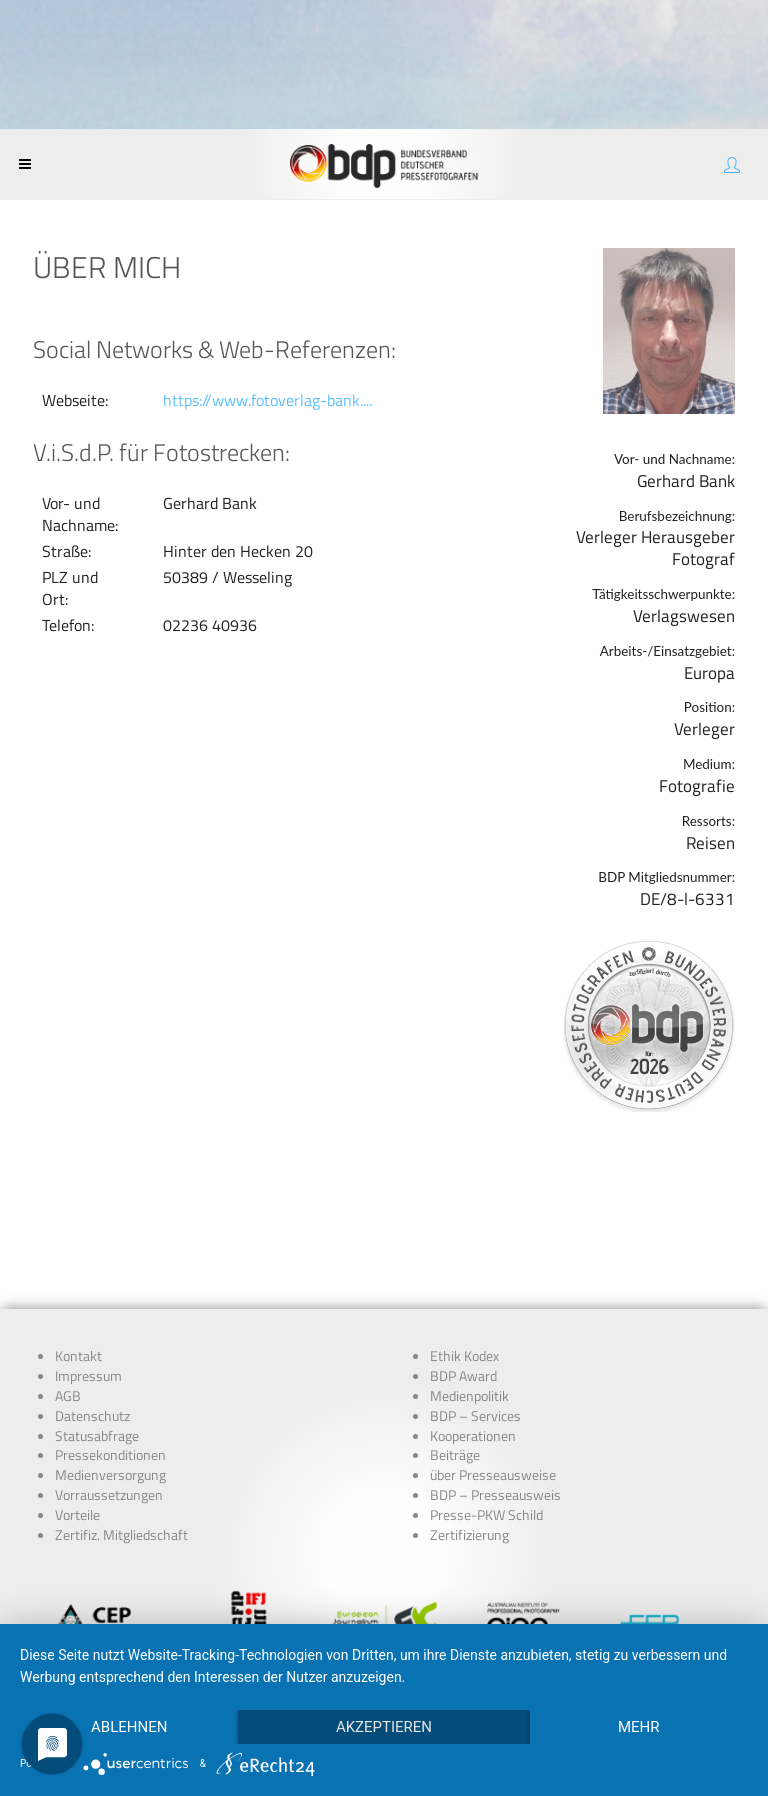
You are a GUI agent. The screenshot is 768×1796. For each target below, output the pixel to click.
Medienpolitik (469, 1260)
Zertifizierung (469, 1399)
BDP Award (463, 1240)
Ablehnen (129, 1727)
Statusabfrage (97, 1300)
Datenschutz (92, 1280)
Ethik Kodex (464, 1220)
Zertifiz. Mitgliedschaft (121, 1399)
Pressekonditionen (110, 1319)
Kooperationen (473, 1300)
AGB (68, 1260)
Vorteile (77, 1379)
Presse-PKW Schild (486, 1379)
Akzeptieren (384, 1727)
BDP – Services (475, 1280)
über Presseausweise (493, 1339)
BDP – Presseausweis (495, 1359)
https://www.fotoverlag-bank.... (267, 400)
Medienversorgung (110, 1339)
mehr (639, 1727)
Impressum (88, 1240)
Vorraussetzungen (109, 1359)
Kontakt (78, 1220)
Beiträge (455, 1319)
